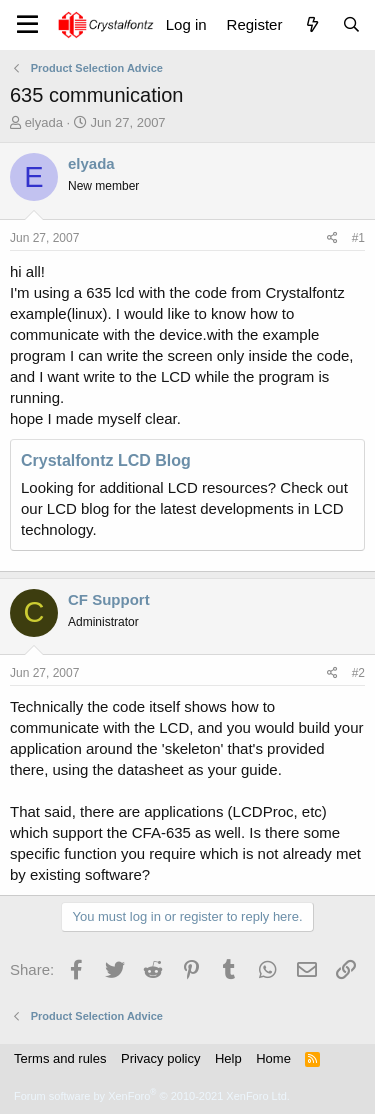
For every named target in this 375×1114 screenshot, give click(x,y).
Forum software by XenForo (152, 1096)
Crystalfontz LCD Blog (106, 460)
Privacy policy (160, 1058)
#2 (358, 673)
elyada (44, 122)
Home (273, 1058)
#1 (358, 238)
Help (228, 1058)
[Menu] (27, 25)
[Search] (351, 24)
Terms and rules (60, 1058)
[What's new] (311, 24)
